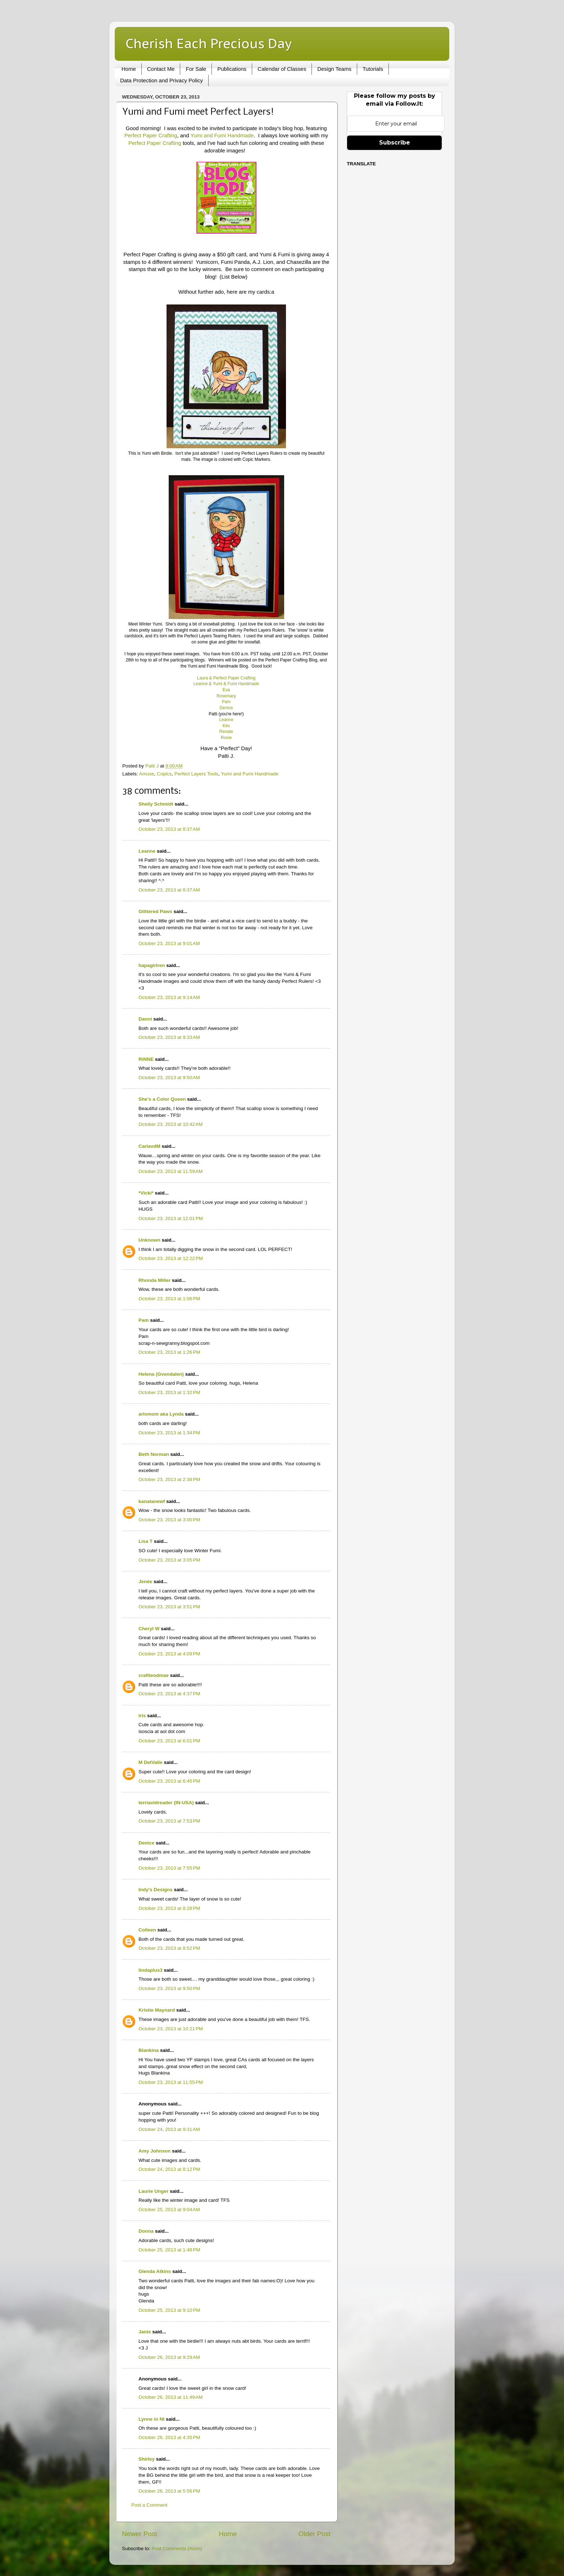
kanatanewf (151, 1501)
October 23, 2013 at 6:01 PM (169, 1740)
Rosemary (226, 695)
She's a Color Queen (162, 1099)
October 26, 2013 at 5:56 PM (169, 2491)
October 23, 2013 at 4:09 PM (169, 1653)
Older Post (315, 2534)
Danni (145, 1019)
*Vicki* (146, 1193)
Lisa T (145, 1541)
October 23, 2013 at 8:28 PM (169, 1908)
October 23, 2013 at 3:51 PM (169, 1606)
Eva (226, 689)
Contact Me (161, 69)
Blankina (148, 2050)
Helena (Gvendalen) (161, 1374)
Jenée (145, 1581)
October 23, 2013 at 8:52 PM (169, 1948)
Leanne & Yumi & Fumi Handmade (226, 683)
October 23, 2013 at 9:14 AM (169, 997)
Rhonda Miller (154, 1280)
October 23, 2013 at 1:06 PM (169, 1298)
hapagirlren (151, 965)
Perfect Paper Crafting (150, 135)
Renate (226, 731)
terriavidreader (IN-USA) (166, 1802)
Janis (144, 2331)
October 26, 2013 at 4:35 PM (169, 2437)
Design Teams (334, 69)
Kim (226, 725)
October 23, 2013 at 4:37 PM (169, 1693)
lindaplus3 (150, 1970)
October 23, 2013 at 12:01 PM (170, 1218)
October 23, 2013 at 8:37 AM (169, 829)
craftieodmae (153, 1675)
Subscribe (394, 142)
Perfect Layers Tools (196, 773)
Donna (146, 2231)
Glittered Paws (155, 911)
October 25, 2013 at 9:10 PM (169, 2310)
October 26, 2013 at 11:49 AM (170, 2397)
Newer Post (139, 2534)
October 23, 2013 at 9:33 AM (169, 1037)
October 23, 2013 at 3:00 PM (169, 1519)
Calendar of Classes (282, 69)
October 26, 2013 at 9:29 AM (169, 2357)
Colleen (147, 1930)
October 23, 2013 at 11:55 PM (170, 2082)
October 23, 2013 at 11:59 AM (170, 1171)
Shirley (146, 2459)
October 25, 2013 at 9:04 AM (169, 2209)
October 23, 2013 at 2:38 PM (169, 1479)
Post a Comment (149, 2505)
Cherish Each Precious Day (209, 43)
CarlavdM (149, 1146)
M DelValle (150, 1762)
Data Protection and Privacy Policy (161, 80)
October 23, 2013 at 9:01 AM (169, 943)
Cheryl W (149, 1628)
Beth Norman (153, 1454)
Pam (226, 701)
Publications (231, 69)
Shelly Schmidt (155, 804)
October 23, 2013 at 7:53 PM (169, 1821)
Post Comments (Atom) (177, 2548)
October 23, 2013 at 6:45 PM (169, 1781)
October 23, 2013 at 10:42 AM (170, 1124)
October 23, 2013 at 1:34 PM (169, 1432)
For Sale (196, 69)
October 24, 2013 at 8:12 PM (169, 2169)
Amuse (146, 773)
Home (129, 69)
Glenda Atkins (154, 2271)
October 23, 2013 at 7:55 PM (169, 1868)
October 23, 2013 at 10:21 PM (170, 2028)
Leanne (226, 719)
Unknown (149, 1240)
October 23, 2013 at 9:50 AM (169, 1077)
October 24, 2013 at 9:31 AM (169, 2129)
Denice (226, 707)
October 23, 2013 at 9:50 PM (169, 1988)
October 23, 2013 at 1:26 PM (169, 1352)
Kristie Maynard (156, 2010)
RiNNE (146, 1059)
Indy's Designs (155, 1889)
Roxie (226, 737)
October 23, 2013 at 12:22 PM (170, 1258)
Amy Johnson (154, 2151)
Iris (142, 1715)
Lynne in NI (151, 2419)
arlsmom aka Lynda (161, 1414)
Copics (164, 773)
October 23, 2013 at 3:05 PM (169, 1560)
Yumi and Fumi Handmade (222, 135)
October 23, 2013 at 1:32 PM (169, 1392)
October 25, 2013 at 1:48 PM (169, 2249)
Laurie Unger (153, 2191)
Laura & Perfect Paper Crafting (226, 677)
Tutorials (373, 69)
